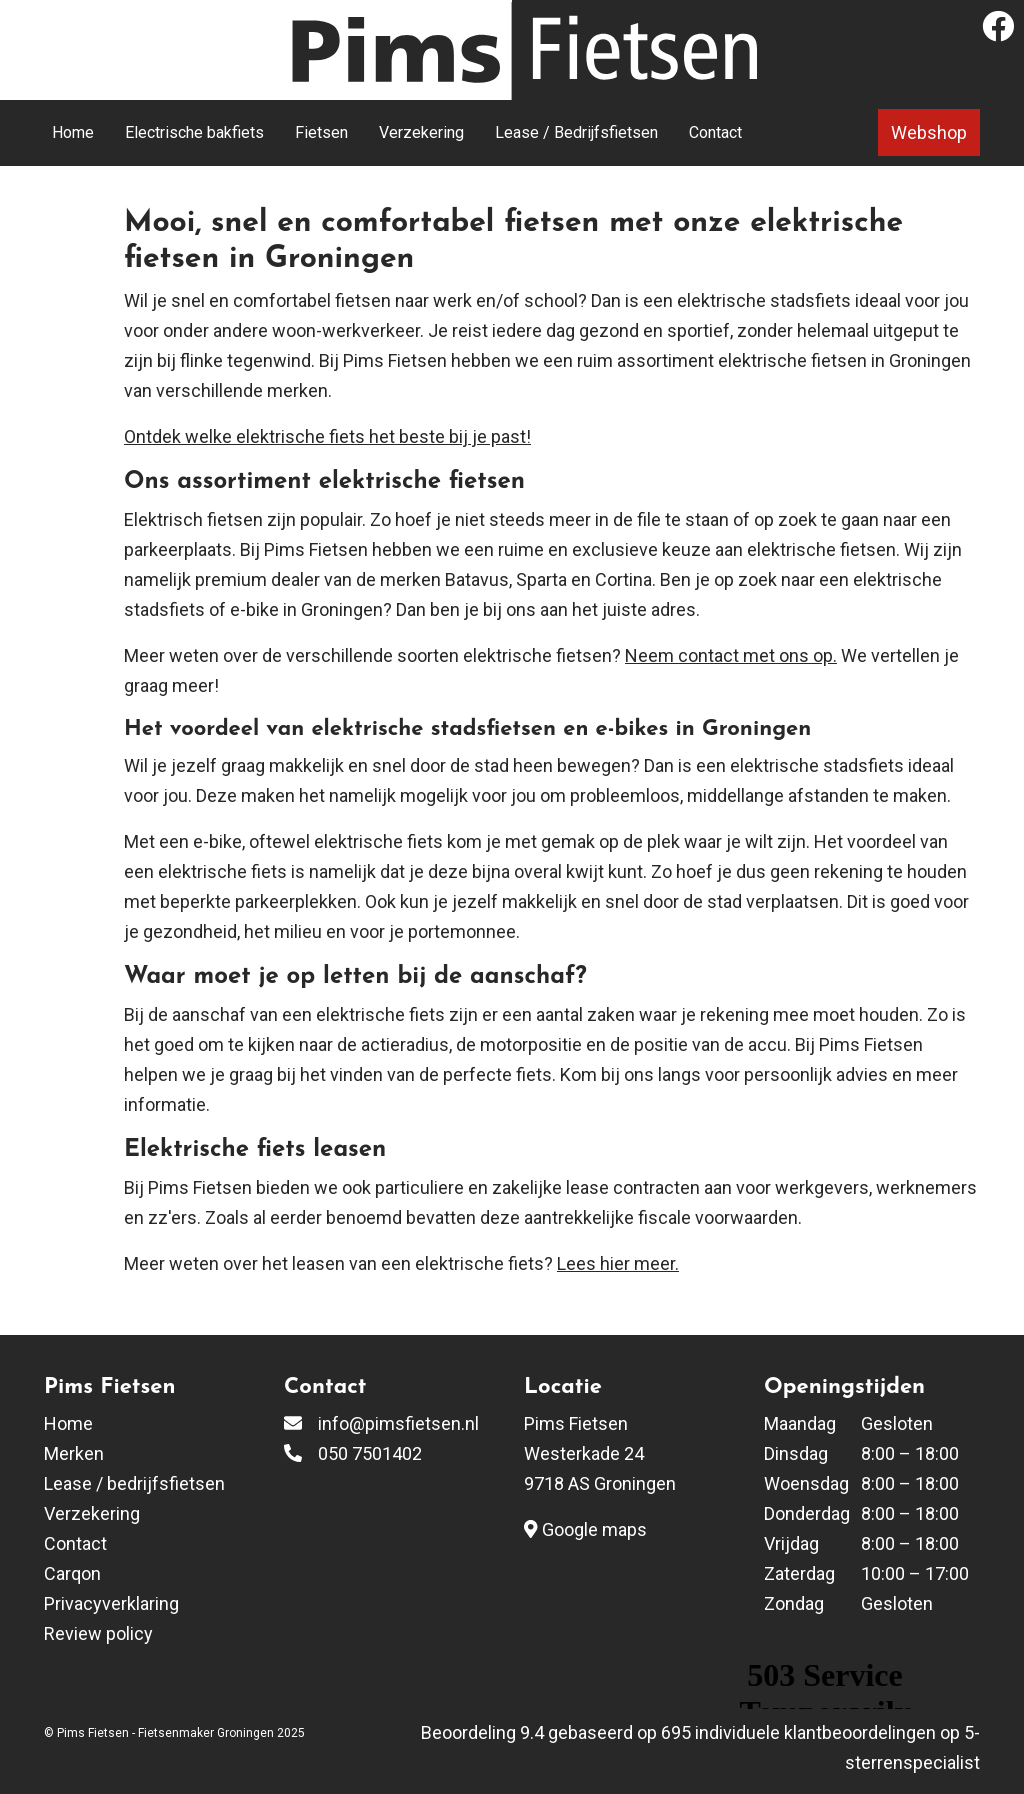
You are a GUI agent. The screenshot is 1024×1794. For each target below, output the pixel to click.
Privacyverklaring (111, 1603)
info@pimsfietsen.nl (398, 1423)
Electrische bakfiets (194, 132)
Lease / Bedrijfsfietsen (576, 132)
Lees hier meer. (618, 1263)
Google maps (585, 1529)
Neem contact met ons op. (731, 655)
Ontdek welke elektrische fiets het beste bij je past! (327, 436)
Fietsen (321, 132)
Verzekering (421, 132)
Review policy (98, 1633)
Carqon (72, 1573)
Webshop (929, 132)
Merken (74, 1453)
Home (73, 132)
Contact (715, 132)
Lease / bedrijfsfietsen (134, 1483)
